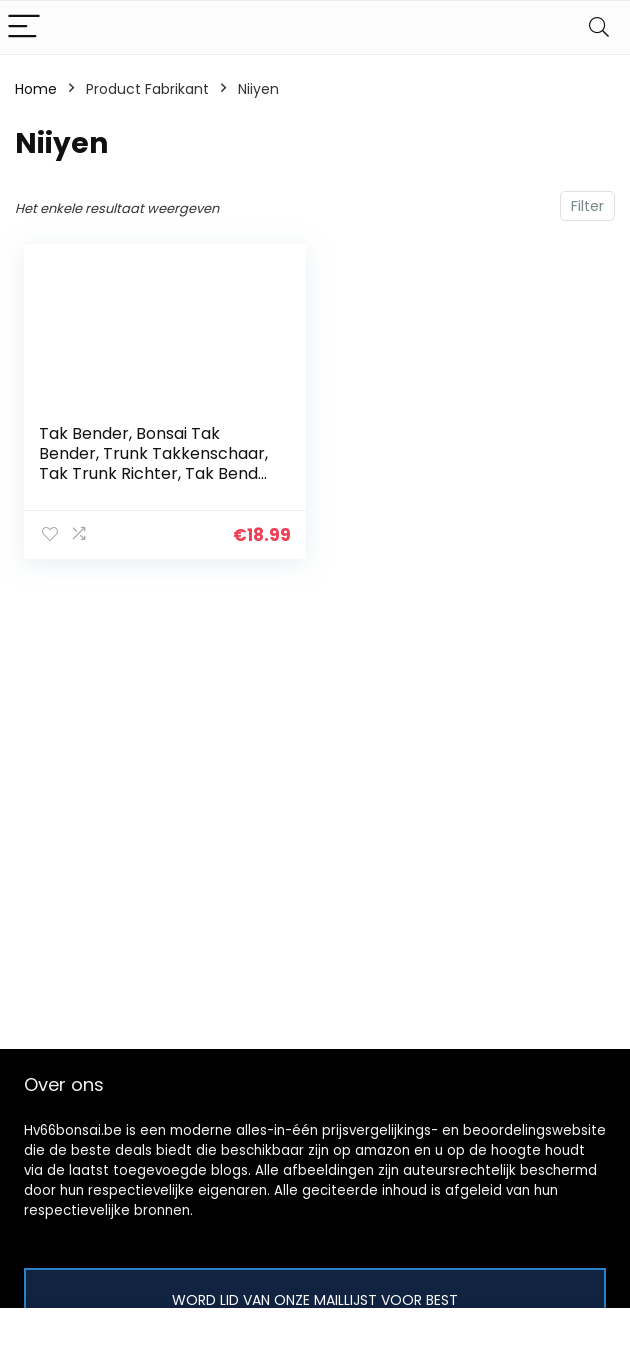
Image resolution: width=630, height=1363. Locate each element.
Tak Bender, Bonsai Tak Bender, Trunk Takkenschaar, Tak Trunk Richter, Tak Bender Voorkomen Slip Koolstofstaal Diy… (157, 473)
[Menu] (24, 27)
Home (36, 89)
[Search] (599, 27)
